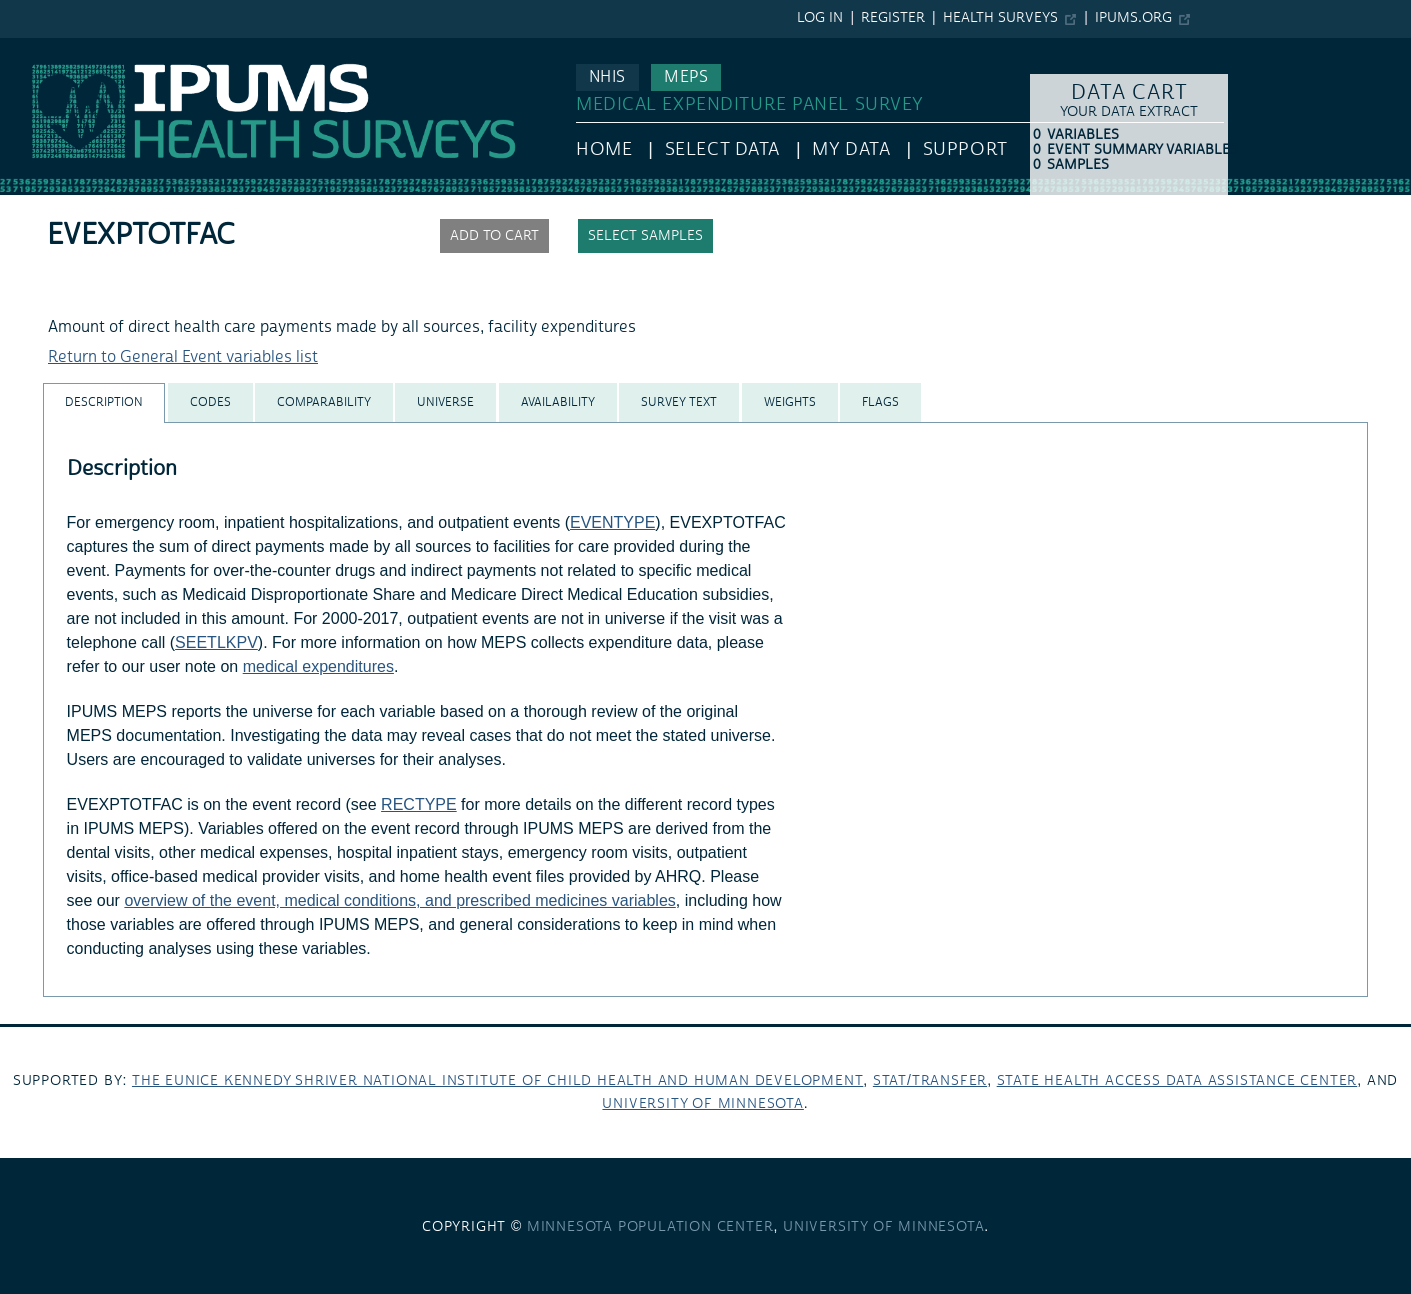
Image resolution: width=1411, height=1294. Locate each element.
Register (893, 18)
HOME (604, 149)
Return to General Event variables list (183, 357)
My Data (851, 149)
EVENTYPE (612, 522)
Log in (820, 18)
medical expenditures (318, 666)
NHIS (607, 77)
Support (965, 149)
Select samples (645, 236)
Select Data (722, 149)
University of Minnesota (702, 1104)
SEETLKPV (216, 642)
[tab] (104, 402)
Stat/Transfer (930, 1081)
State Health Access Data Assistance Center (1177, 1081)
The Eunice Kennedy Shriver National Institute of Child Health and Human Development (497, 1081)
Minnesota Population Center (650, 1227)
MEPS (686, 77)
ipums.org (1133, 18)
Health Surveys (1000, 18)
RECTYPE (419, 804)
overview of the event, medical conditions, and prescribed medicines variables (399, 900)
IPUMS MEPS (47, 48)
